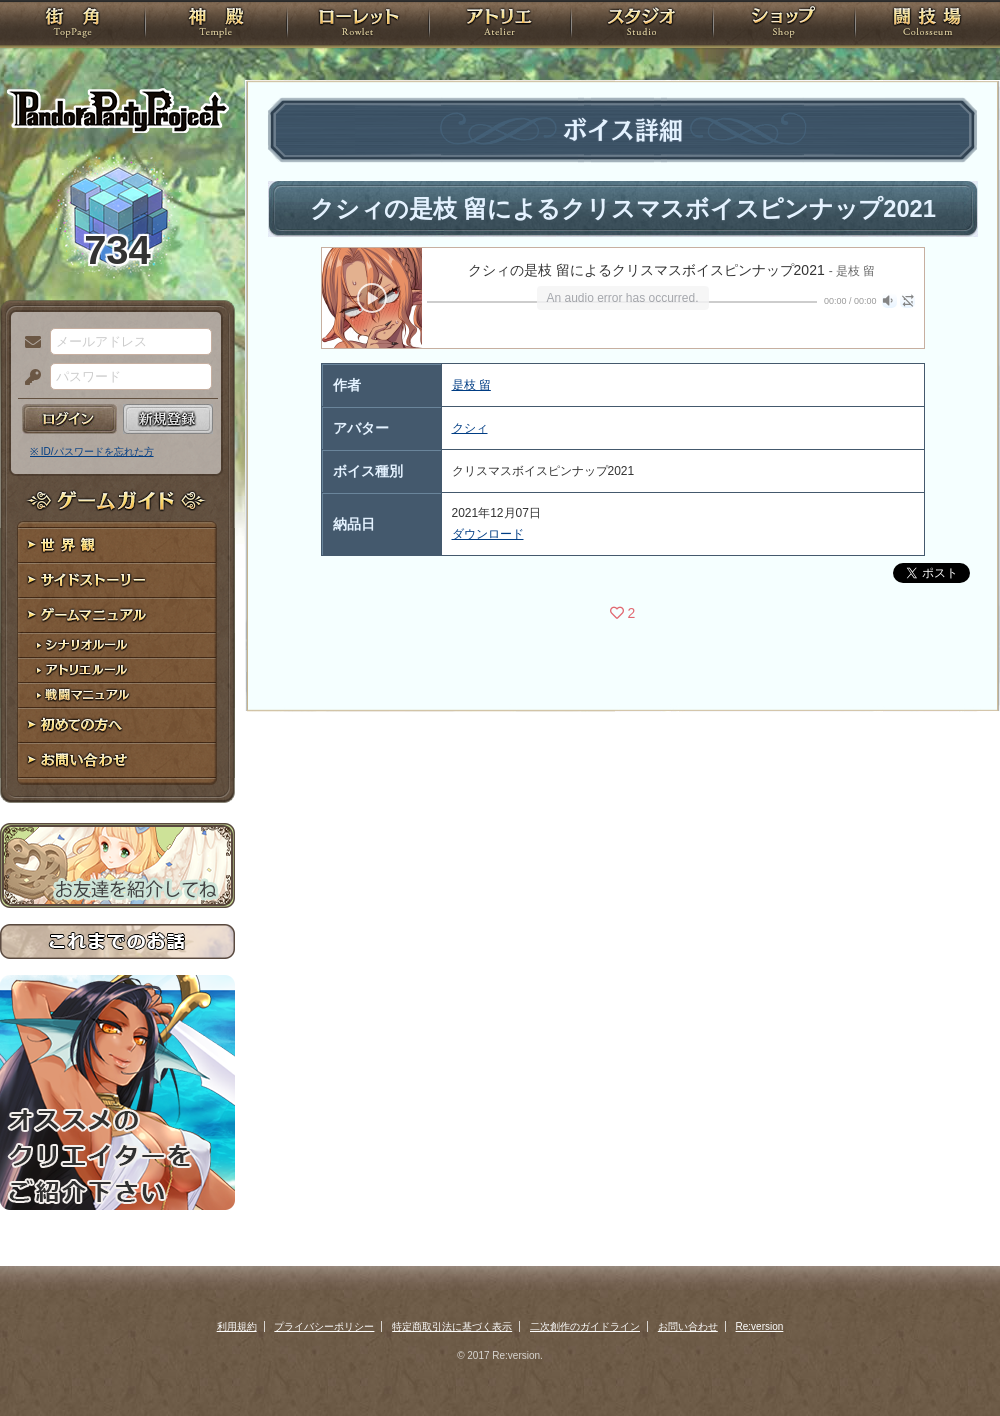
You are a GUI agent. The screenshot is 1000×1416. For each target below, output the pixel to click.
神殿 (216, 25)
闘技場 (927, 25)
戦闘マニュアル (117, 695)
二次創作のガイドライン (585, 1326)
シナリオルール (117, 645)
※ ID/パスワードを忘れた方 (92, 451)
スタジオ (642, 25)
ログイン (69, 419)
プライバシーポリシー (324, 1326)
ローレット (358, 25)
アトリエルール (117, 670)
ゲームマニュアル (117, 615)
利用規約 (237, 1326)
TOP (72, 25)
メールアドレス (28, 343)
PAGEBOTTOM (950, 1361)
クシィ (470, 428)
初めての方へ (117, 725)
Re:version (760, 1326)
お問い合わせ (117, 760)
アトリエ (500, 25)
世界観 (117, 545)
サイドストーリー (117, 580)
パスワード (28, 378)
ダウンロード (488, 534)
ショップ (784, 25)
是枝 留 (471, 385)
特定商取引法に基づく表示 (452, 1326)
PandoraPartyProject (117, 110)
